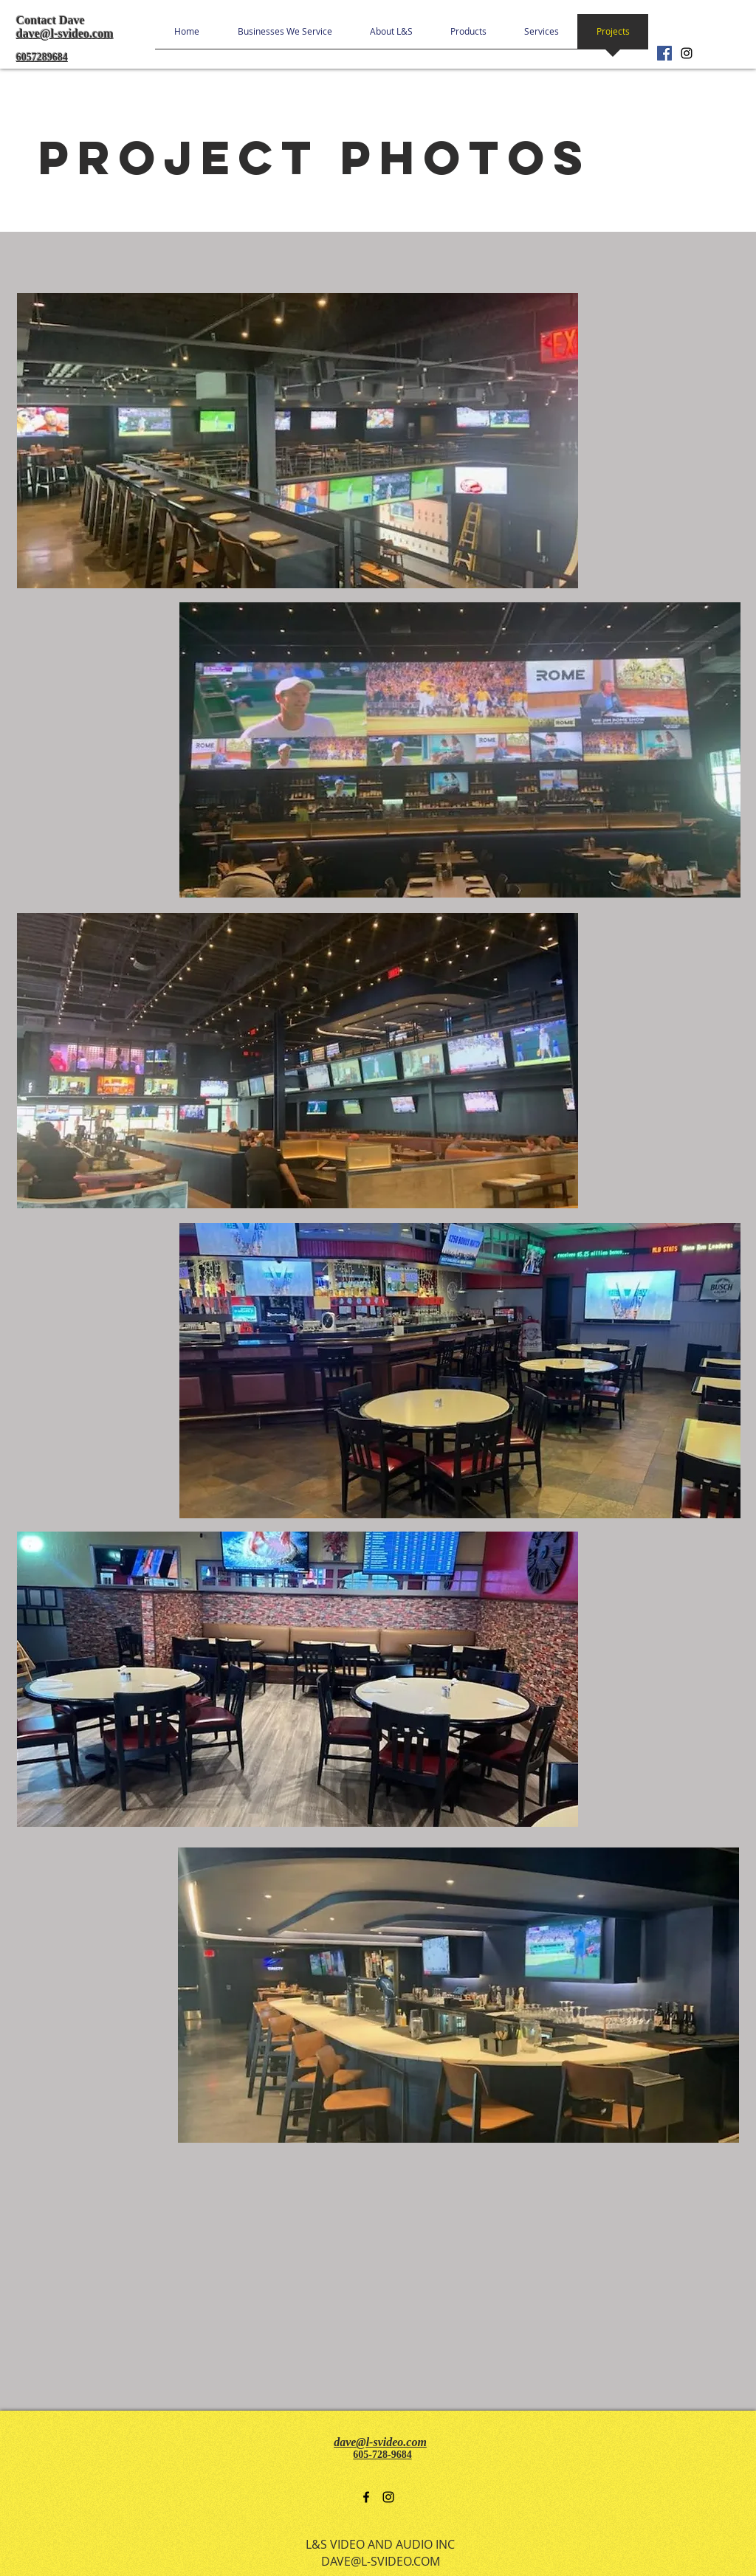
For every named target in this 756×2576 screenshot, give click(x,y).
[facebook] (366, 2497)
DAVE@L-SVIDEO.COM (380, 2561)
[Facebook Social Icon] (664, 53)
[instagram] (686, 53)
